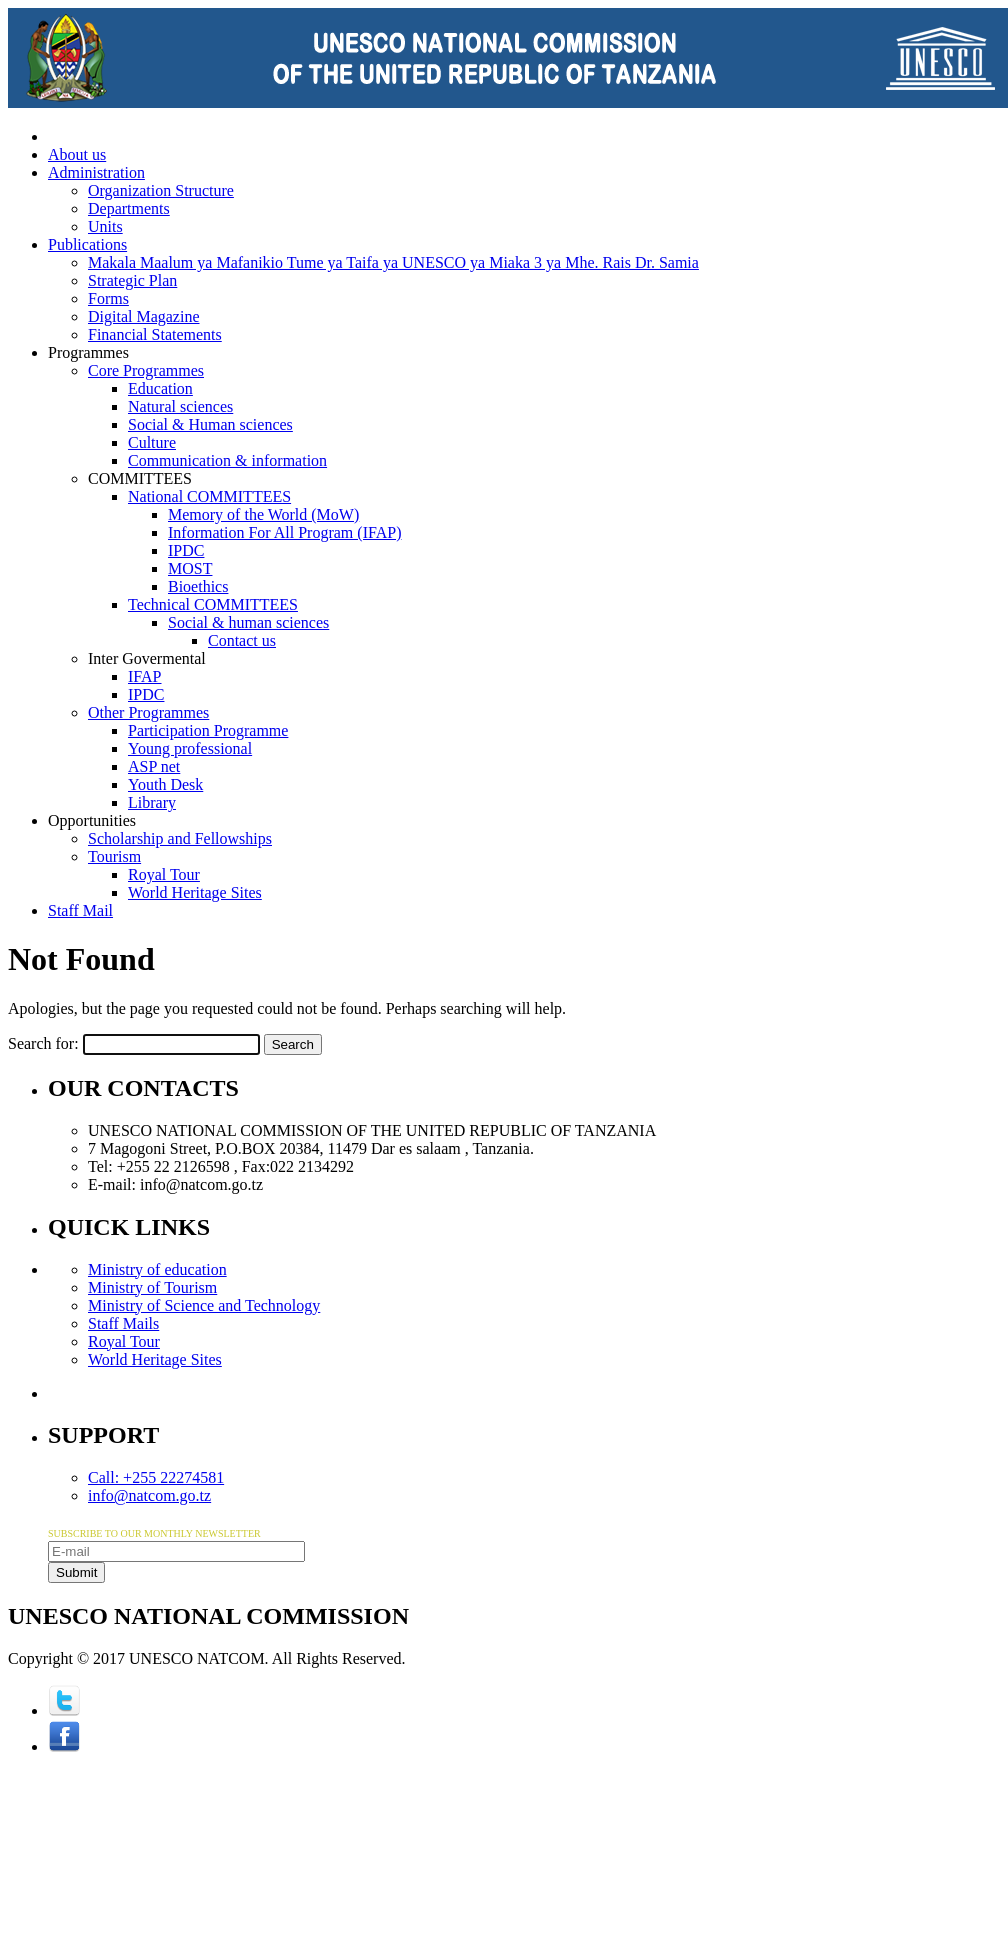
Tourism (114, 856)
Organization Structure (161, 190)
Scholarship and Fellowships (180, 838)
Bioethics (198, 586)
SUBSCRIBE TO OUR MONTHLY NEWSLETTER (154, 1533)
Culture (152, 442)
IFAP (145, 676)
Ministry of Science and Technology (204, 1305)
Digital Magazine (144, 316)
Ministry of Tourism (152, 1287)
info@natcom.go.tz (149, 1495)
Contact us (242, 640)
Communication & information (227, 460)
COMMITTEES (140, 478)
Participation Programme (208, 730)
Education (160, 388)
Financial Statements (155, 334)
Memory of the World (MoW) (263, 514)
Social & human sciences (248, 622)
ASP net (154, 766)
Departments (129, 208)
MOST (190, 568)
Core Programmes (146, 370)
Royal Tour (164, 874)
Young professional (190, 748)
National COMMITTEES (209, 496)
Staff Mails (123, 1323)
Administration (96, 172)
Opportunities (92, 820)
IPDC (186, 550)
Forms (108, 298)
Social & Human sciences (210, 424)
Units (105, 226)
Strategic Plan (132, 280)
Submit (76, 1572)
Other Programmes (148, 712)
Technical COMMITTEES (213, 604)
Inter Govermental (147, 658)
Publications (87, 244)
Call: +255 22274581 (156, 1477)
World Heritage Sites (195, 892)
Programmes (88, 352)
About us (77, 154)
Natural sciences (180, 406)
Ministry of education (157, 1269)
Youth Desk (165, 784)
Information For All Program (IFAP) (284, 532)
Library (152, 802)
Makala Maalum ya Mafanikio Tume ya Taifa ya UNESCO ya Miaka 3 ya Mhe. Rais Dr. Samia (393, 262)
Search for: (43, 1043)
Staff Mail (80, 910)
